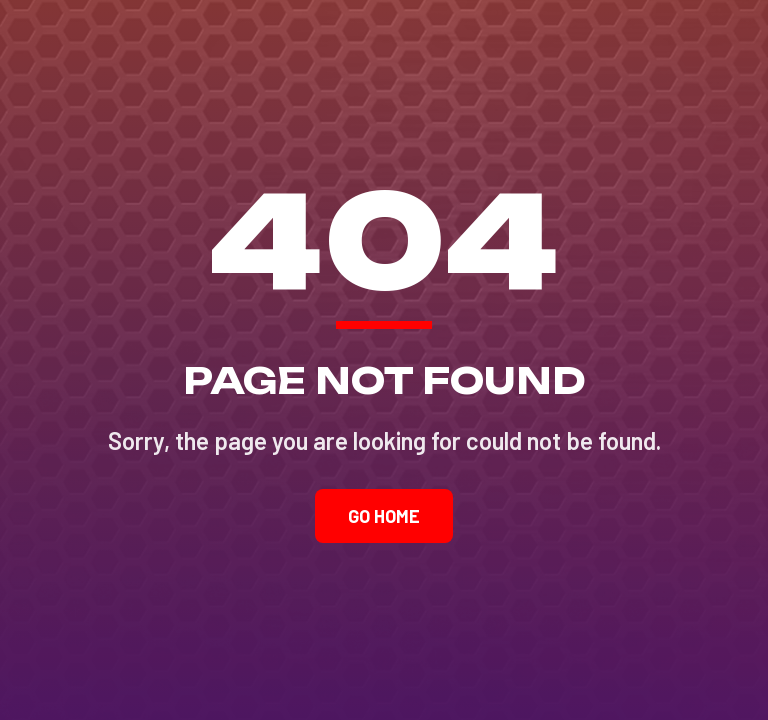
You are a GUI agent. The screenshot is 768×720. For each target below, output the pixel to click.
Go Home (384, 516)
